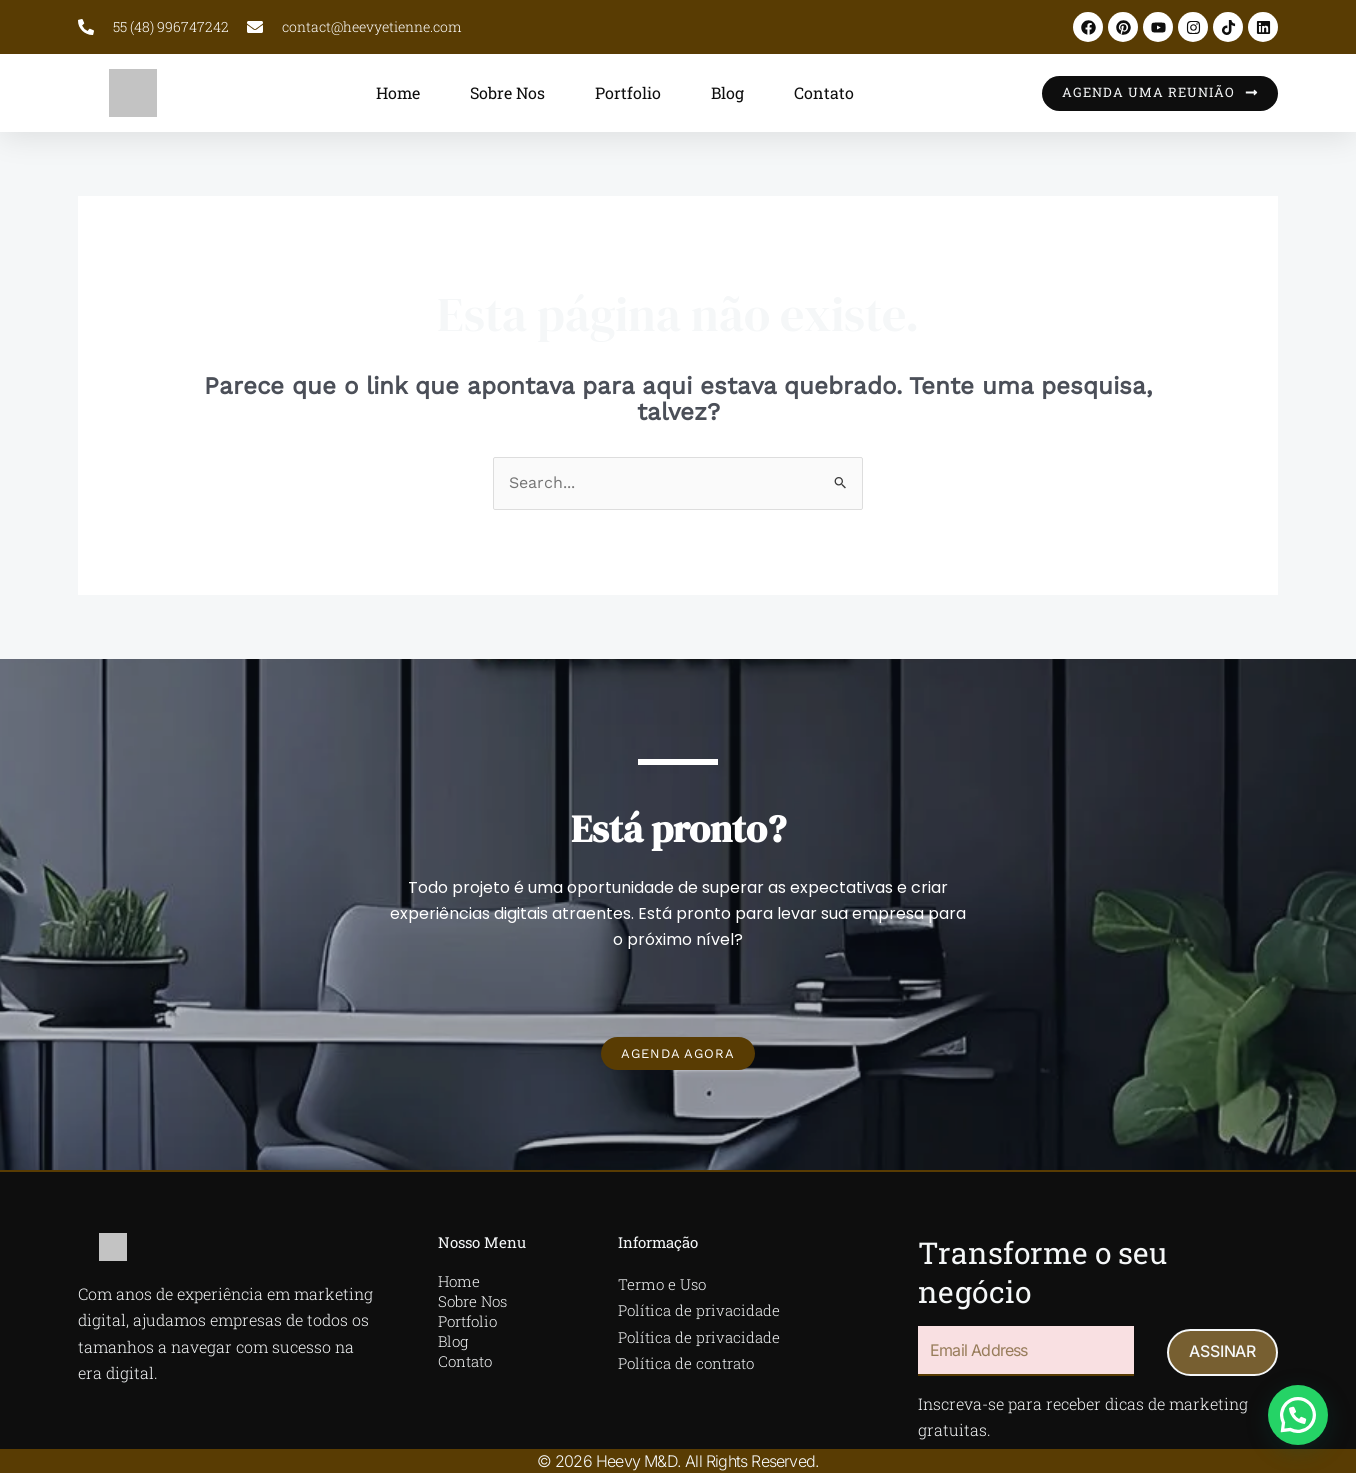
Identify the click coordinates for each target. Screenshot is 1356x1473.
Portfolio (628, 92)
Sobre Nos (507, 92)
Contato (824, 92)
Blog (727, 92)
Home (398, 92)
